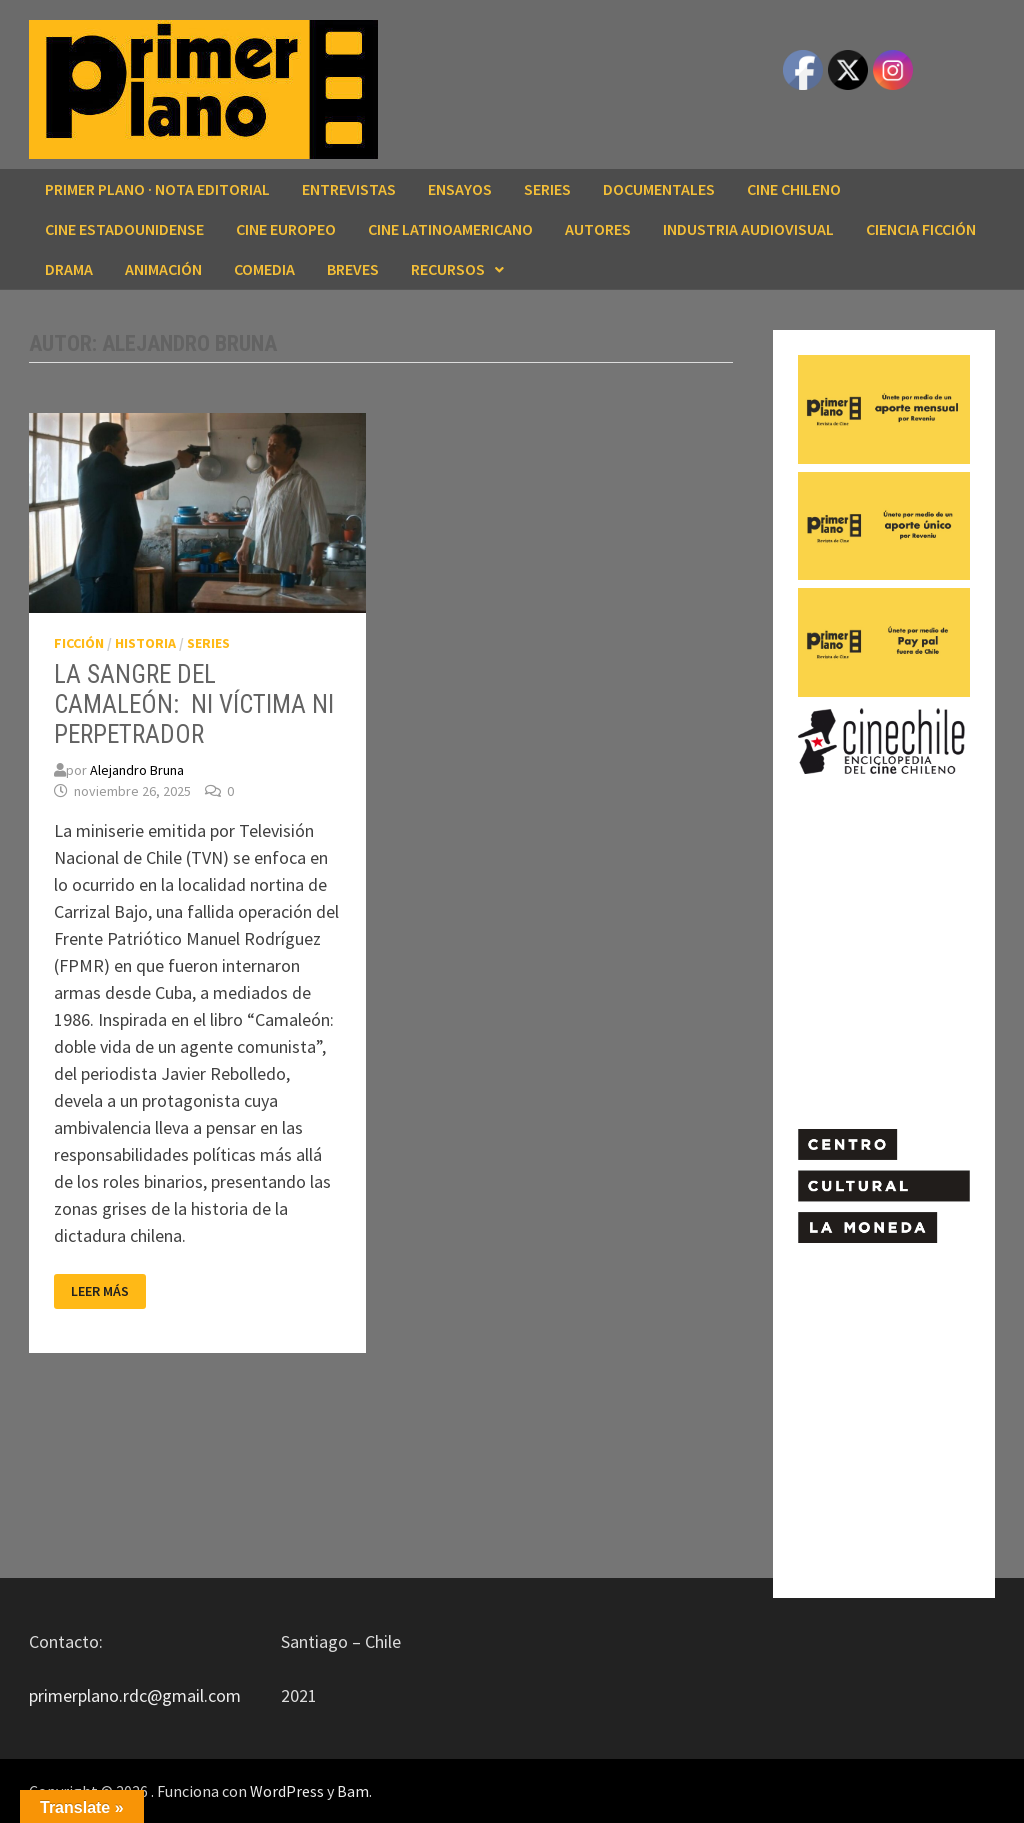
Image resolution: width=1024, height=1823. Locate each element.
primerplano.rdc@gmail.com (135, 1695)
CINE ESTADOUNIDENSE (124, 229)
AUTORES (598, 229)
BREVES (353, 269)
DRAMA (69, 269)
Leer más (108, 1291)
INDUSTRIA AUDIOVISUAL (748, 229)
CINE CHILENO (794, 189)
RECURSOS (448, 269)
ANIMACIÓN (163, 269)
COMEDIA (264, 269)
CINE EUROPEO (286, 229)
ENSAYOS (460, 189)
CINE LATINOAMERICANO (450, 229)
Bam (353, 1791)
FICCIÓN (79, 643)
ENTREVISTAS (349, 189)
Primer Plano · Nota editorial (157, 189)
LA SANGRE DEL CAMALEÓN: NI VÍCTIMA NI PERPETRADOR (194, 704)
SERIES (547, 189)
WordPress (287, 1791)
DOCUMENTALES (659, 189)
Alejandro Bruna (137, 770)
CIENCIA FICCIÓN (921, 229)
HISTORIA (145, 643)
